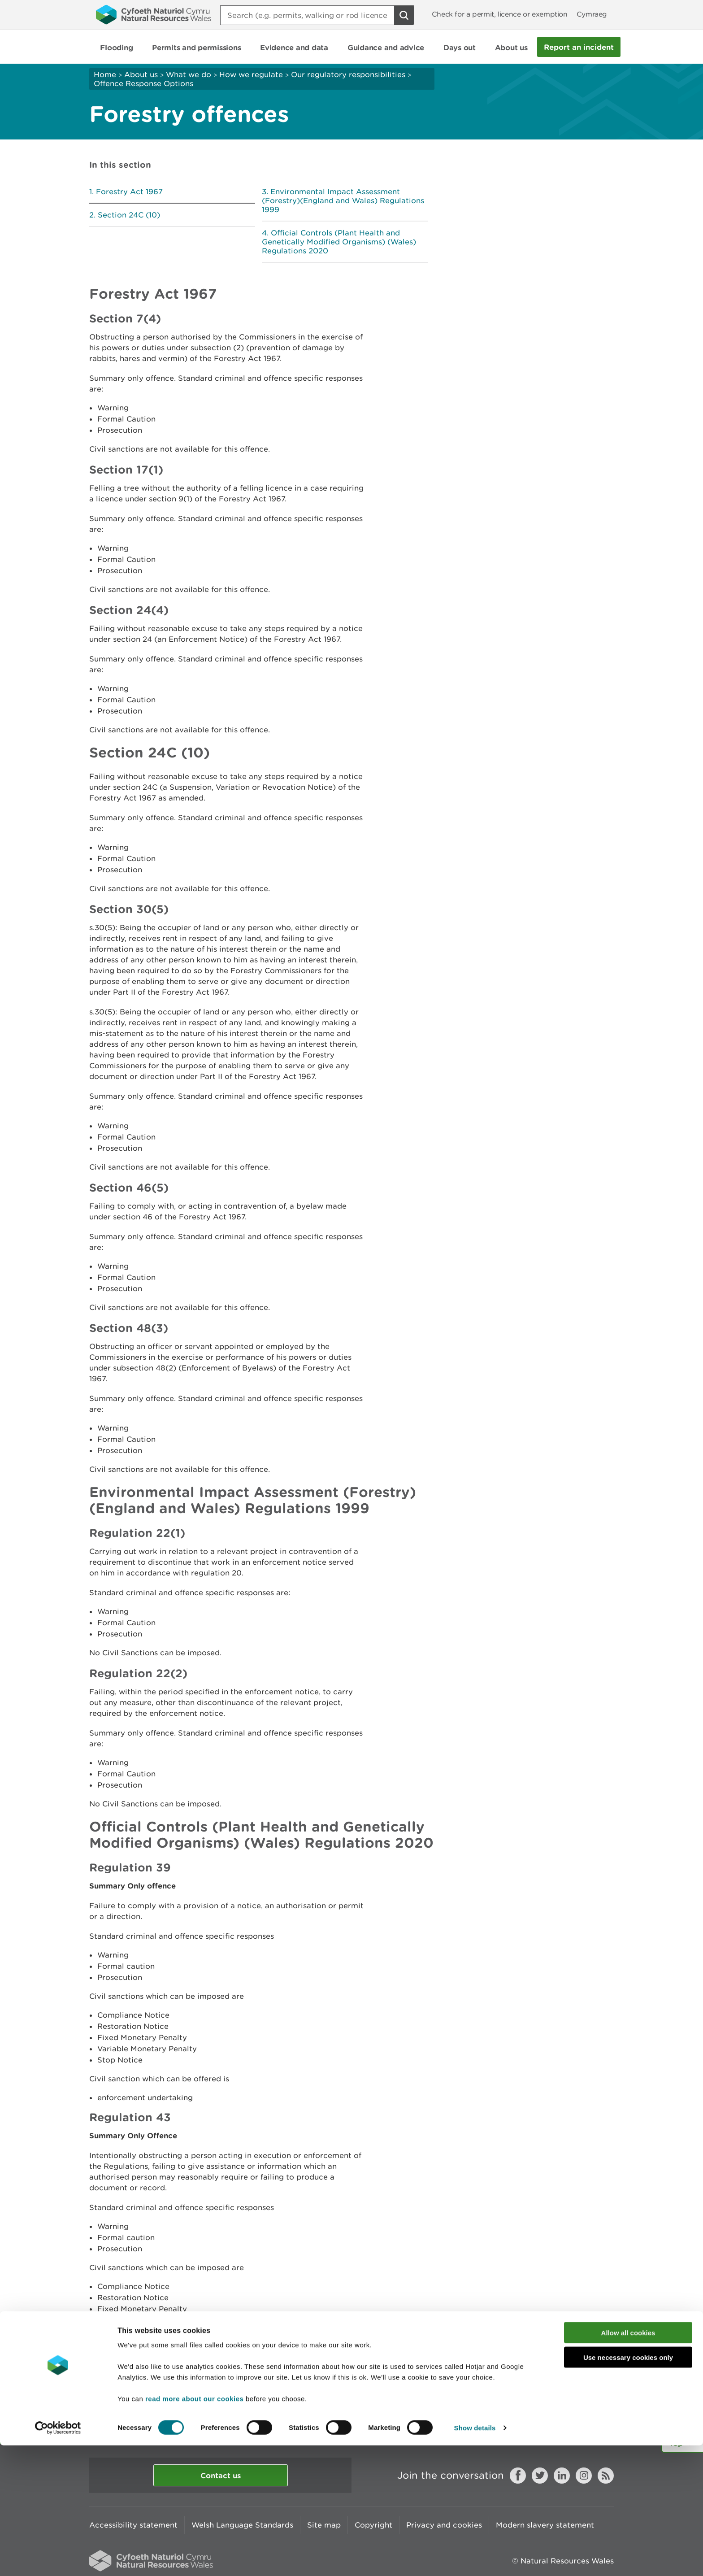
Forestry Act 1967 (129, 191)
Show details (475, 2558)
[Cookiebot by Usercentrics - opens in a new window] (58, 2558)
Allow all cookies (628, 2463)
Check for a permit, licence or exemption (500, 14)
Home (105, 74)
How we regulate (251, 74)
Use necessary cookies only (628, 2488)
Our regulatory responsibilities (348, 74)
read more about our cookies (194, 2529)
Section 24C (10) (129, 214)
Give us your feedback (281, 2424)
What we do (188, 74)
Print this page (586, 2424)
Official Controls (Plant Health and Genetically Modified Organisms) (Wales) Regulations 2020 (339, 241)
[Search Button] (404, 15)
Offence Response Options (143, 83)
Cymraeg (592, 14)
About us (141, 74)
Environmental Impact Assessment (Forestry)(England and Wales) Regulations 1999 (343, 200)
